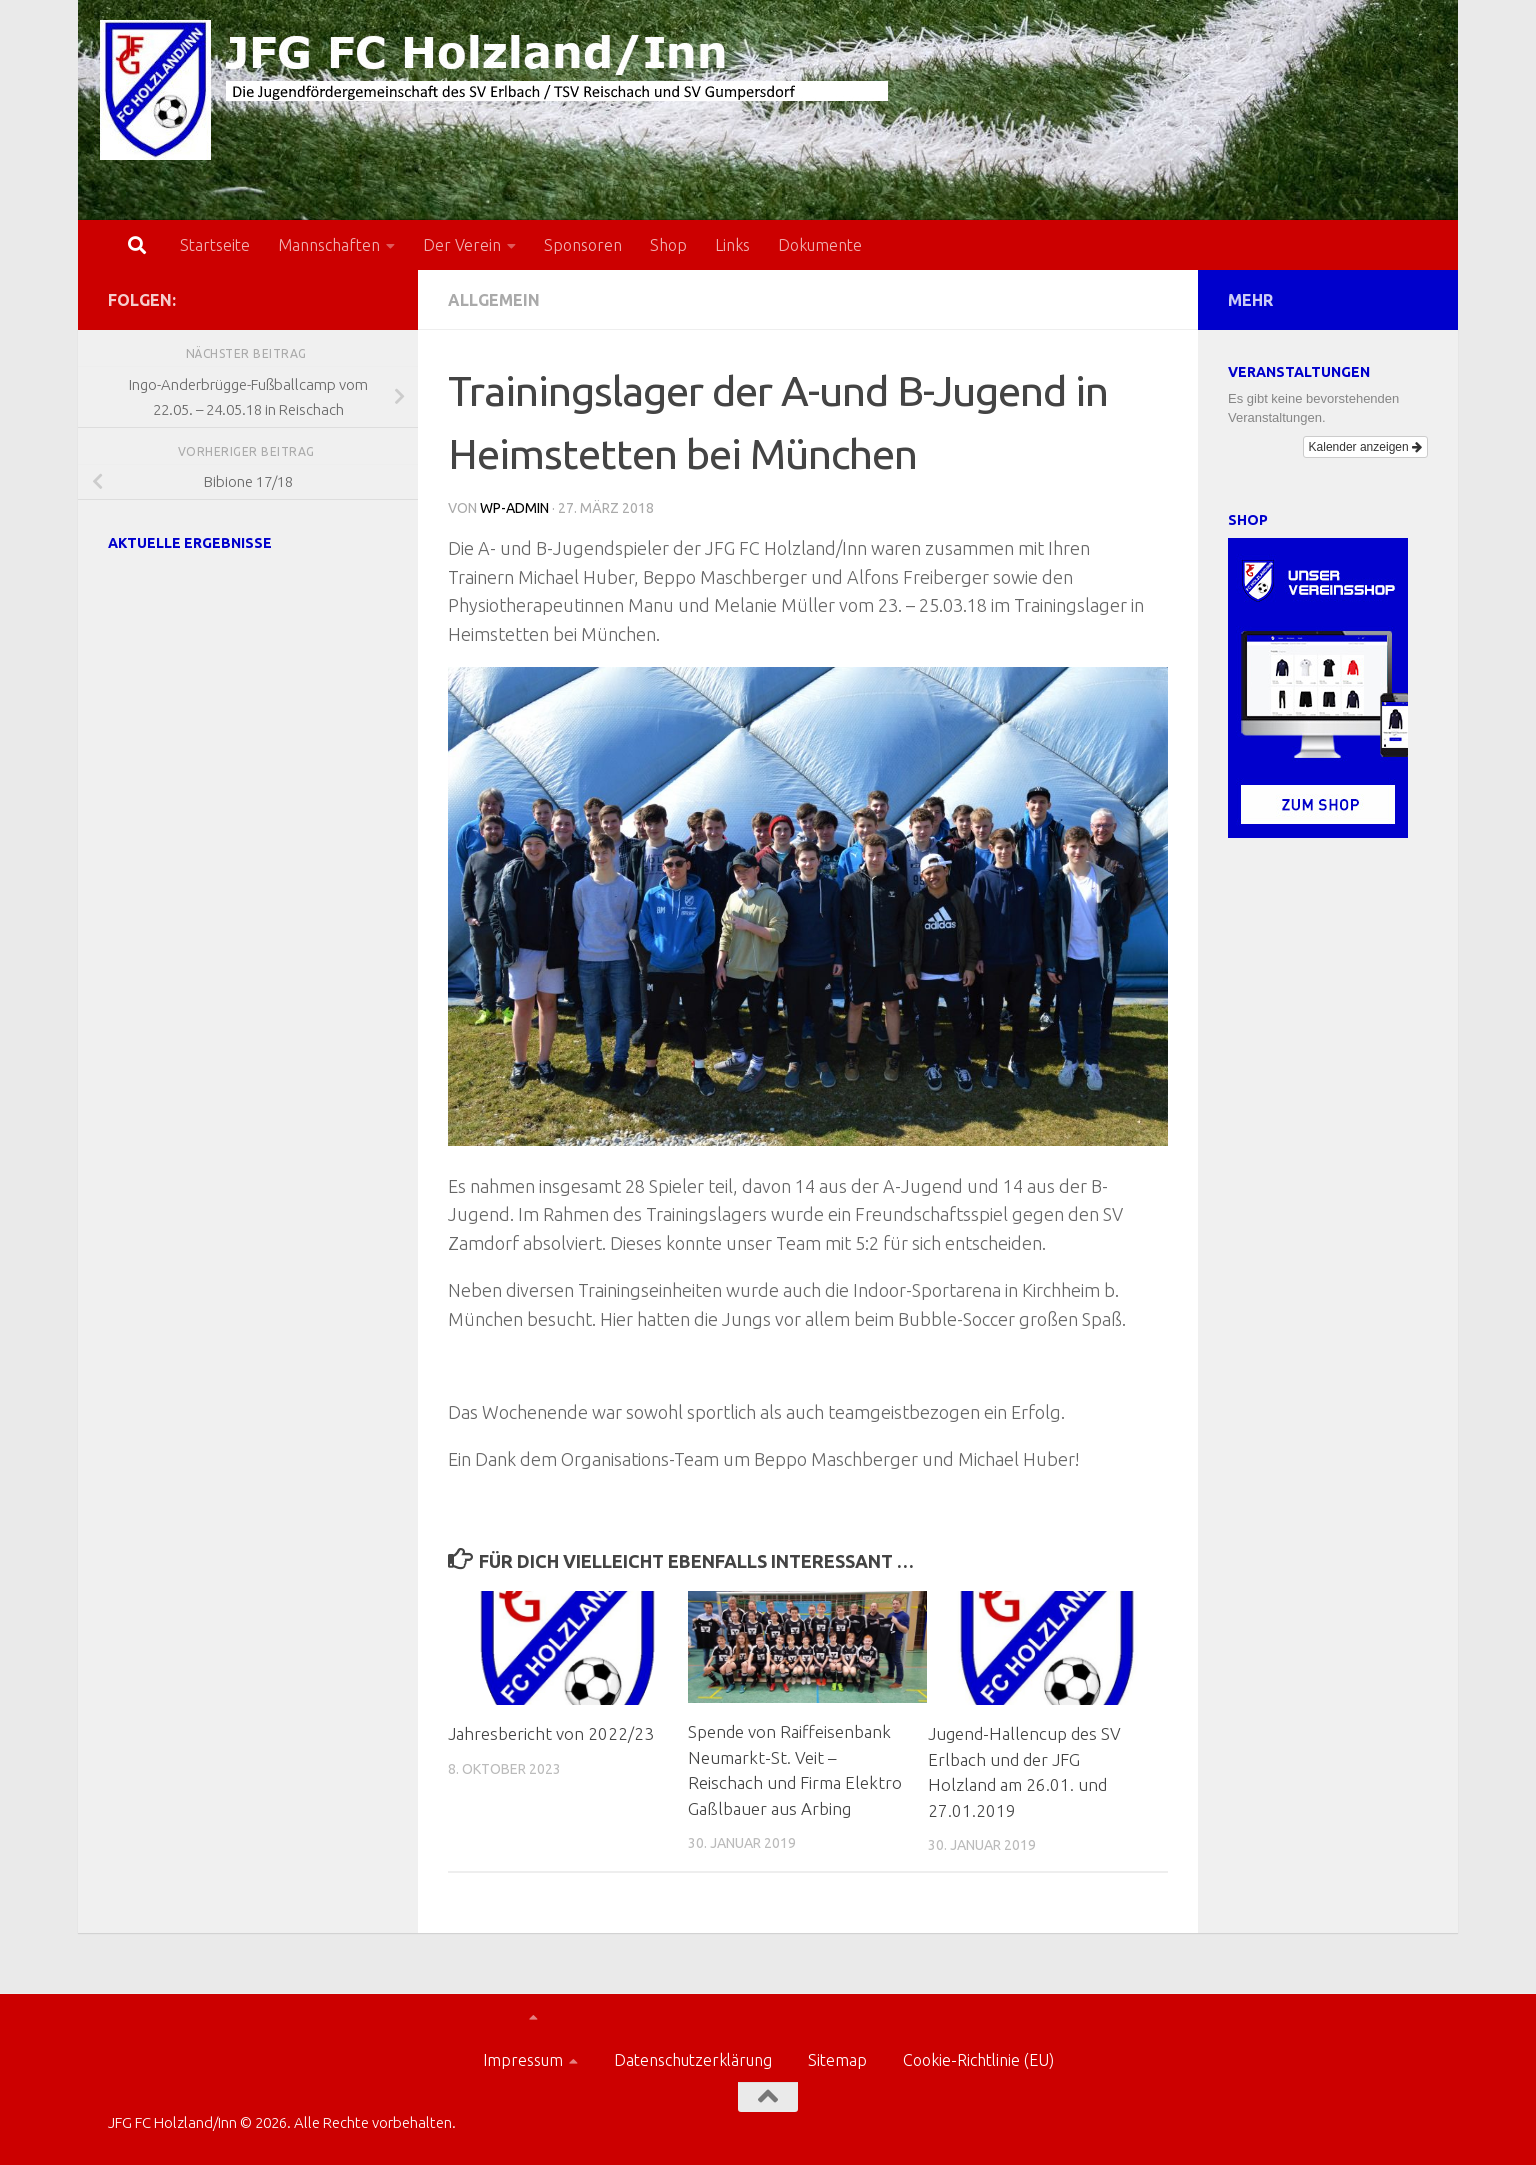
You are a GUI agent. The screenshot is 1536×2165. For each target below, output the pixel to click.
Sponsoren (583, 245)
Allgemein (494, 300)
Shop (668, 245)
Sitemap (837, 2060)
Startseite (215, 245)
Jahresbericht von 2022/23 (551, 1733)
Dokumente (820, 245)
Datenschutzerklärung (693, 2060)
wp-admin (514, 508)
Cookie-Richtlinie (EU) (978, 2060)
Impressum (523, 2060)
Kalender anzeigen (1365, 447)
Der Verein (462, 245)
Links (732, 245)
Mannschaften (329, 245)
